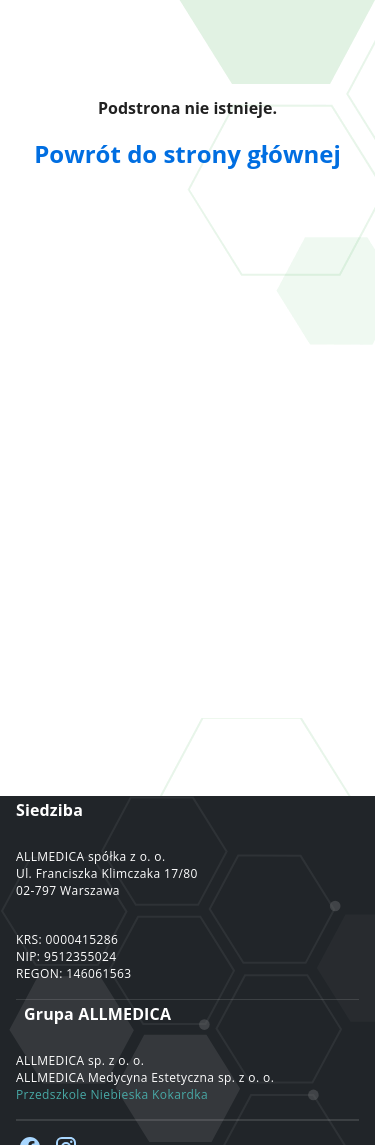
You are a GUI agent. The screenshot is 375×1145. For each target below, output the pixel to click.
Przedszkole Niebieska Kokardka (112, 1094)
